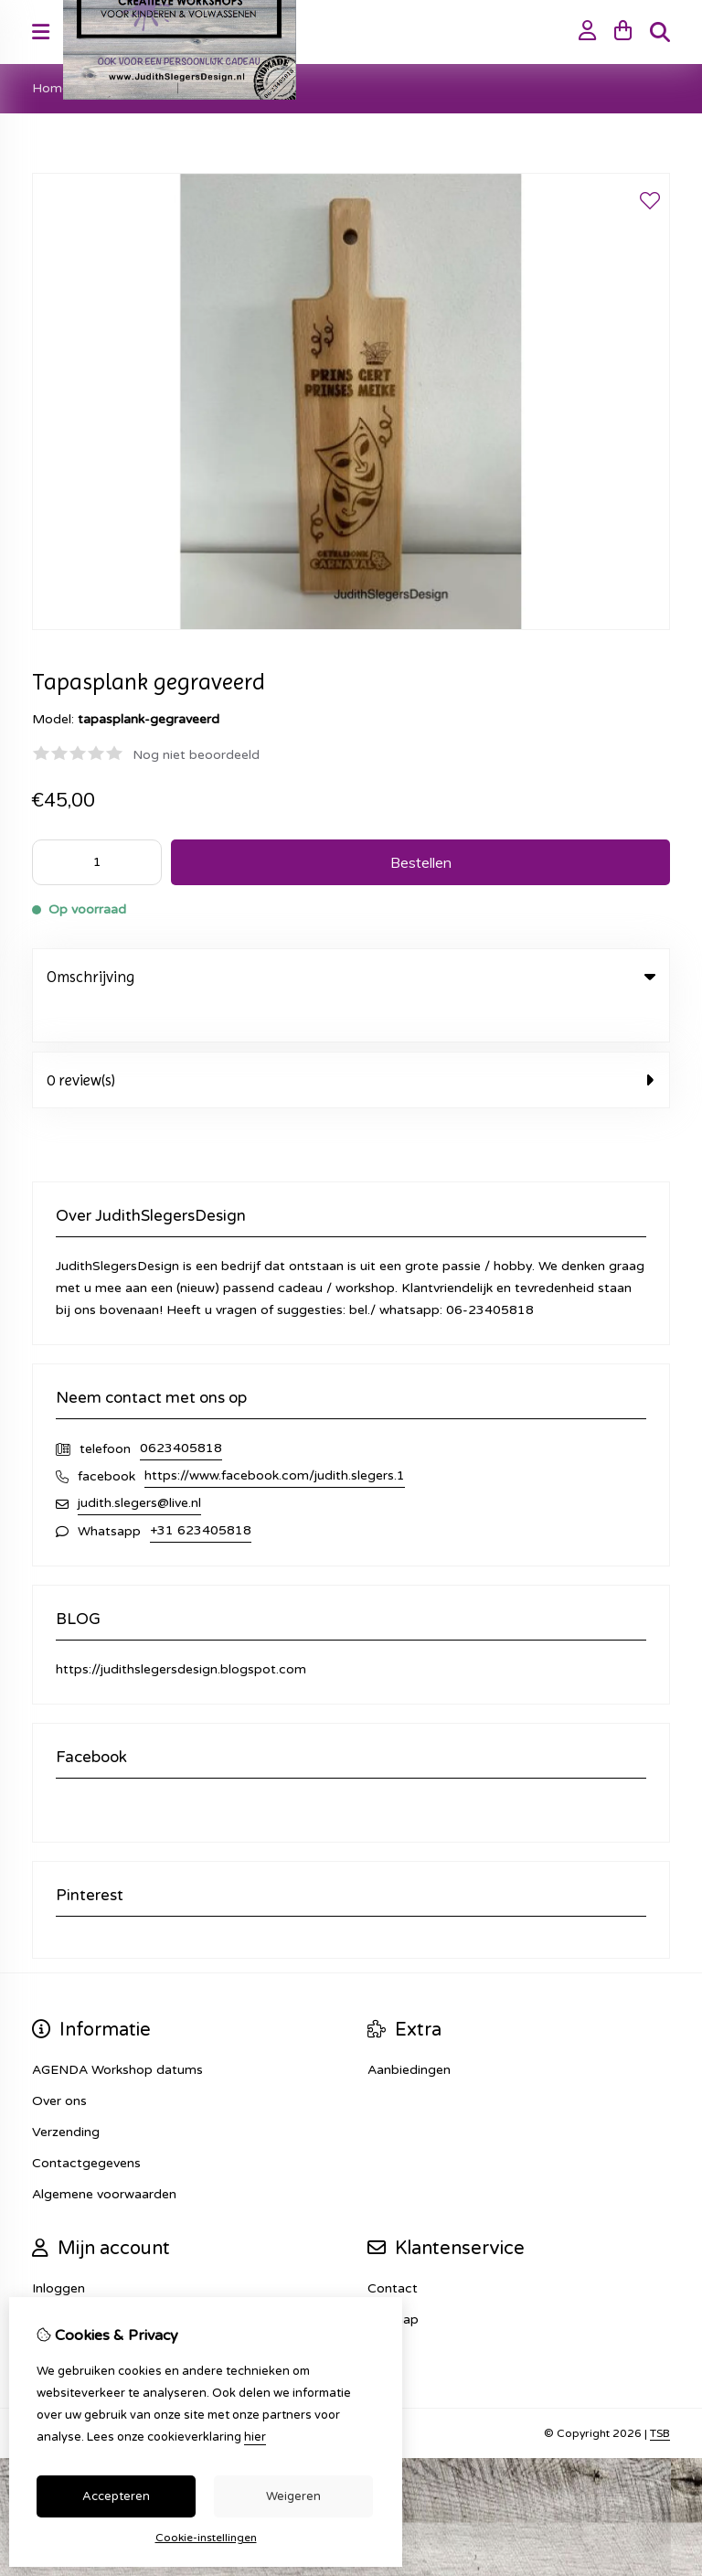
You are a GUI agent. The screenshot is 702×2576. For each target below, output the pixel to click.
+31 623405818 (200, 1493)
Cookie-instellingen (206, 2537)
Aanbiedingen (409, 2032)
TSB (660, 2395)
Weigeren (293, 2496)
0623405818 (181, 1410)
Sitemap (393, 2282)
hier (255, 2437)
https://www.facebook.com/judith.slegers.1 (274, 1438)
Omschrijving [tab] (351, 976)
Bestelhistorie (73, 2282)
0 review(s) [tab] (351, 1042)
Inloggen (58, 2251)
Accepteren (116, 2496)
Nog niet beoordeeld (196, 755)
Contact (392, 2251)
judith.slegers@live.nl (139, 1465)
